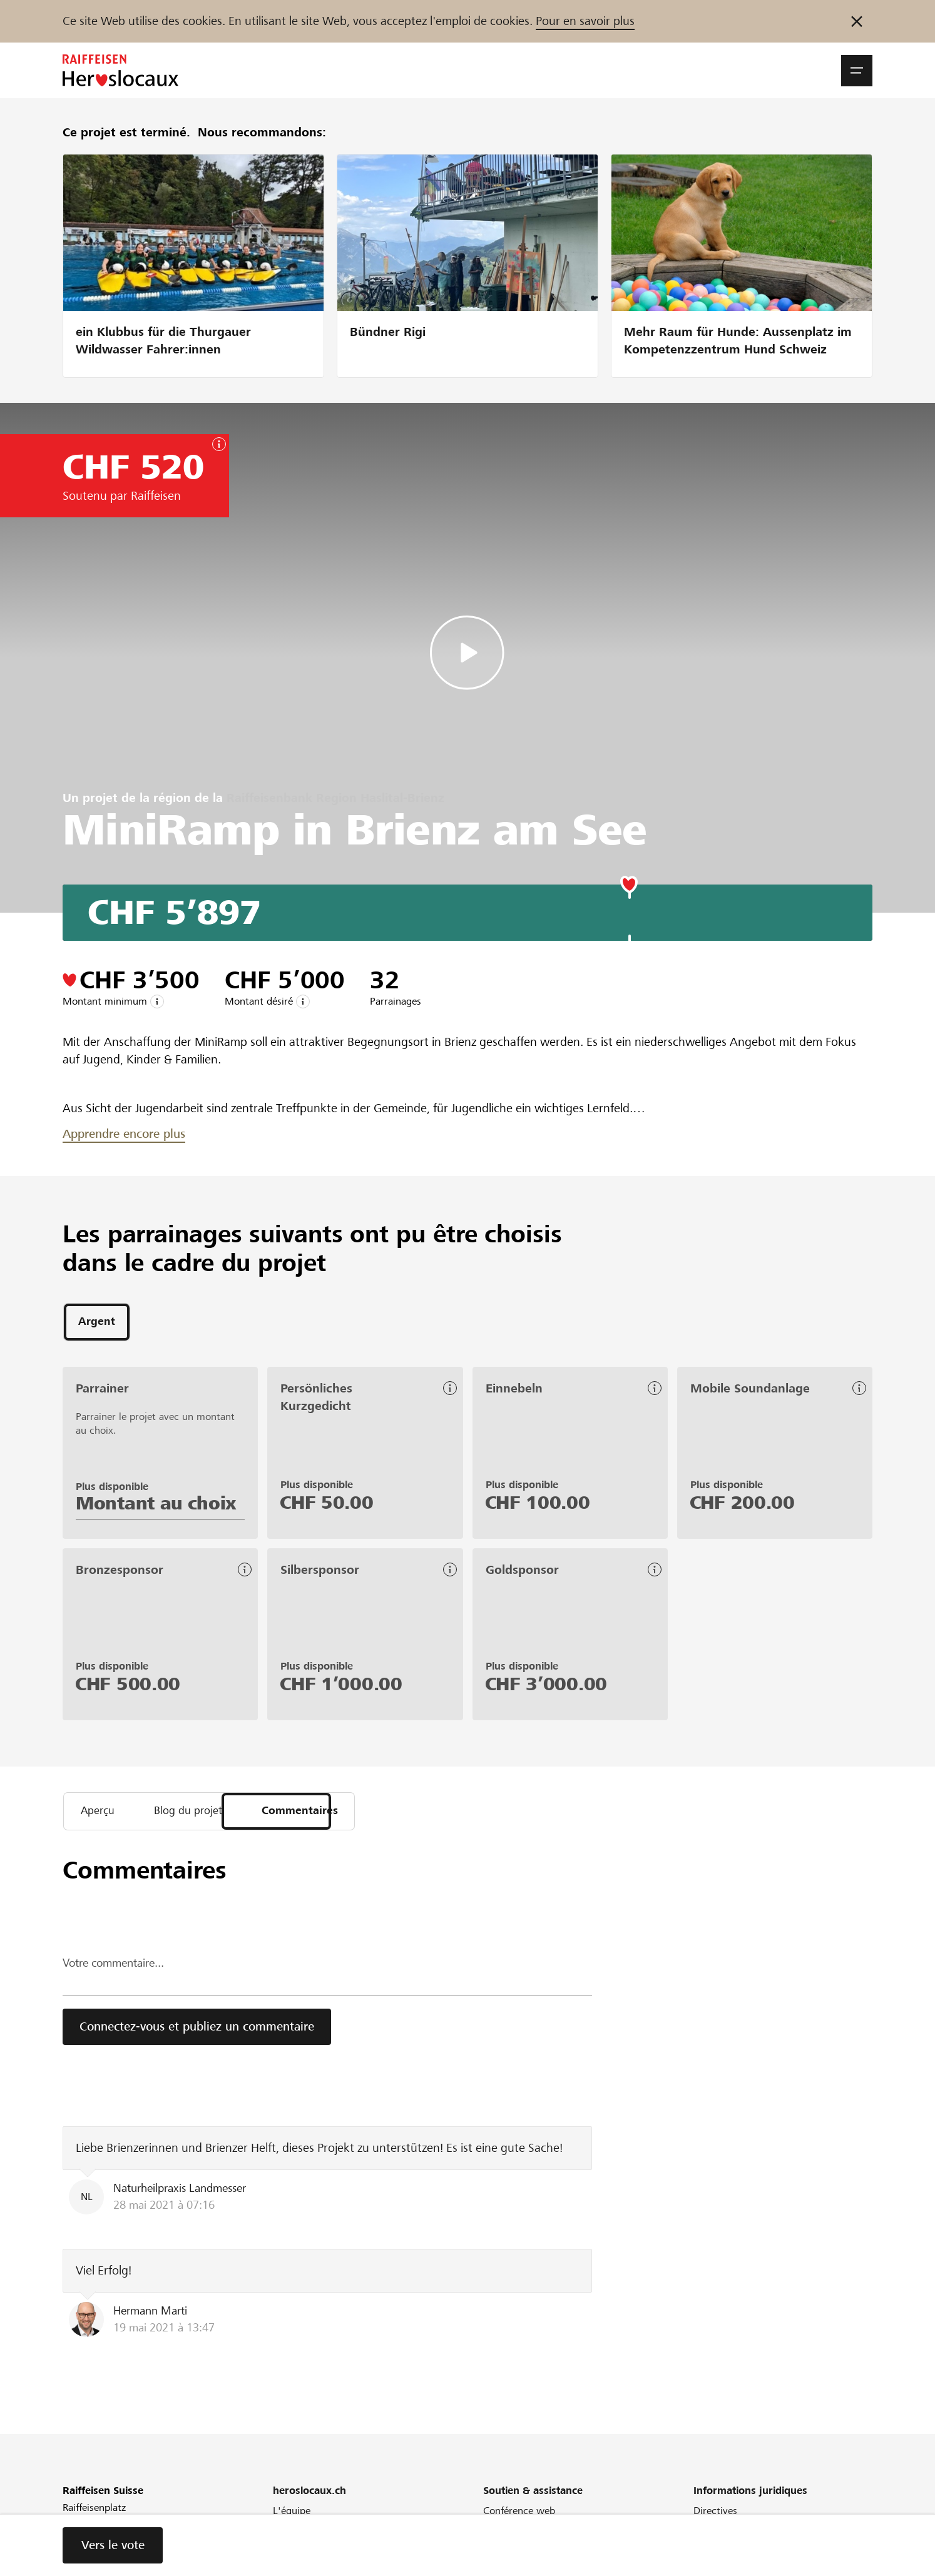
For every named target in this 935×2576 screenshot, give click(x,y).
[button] (856, 70)
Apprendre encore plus (124, 1134)
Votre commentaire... (118, 1968)
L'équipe (291, 2516)
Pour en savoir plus (585, 21)
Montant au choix (156, 1505)
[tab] (96, 1323)
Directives (715, 2516)
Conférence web (519, 2516)
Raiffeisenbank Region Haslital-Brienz (335, 798)
